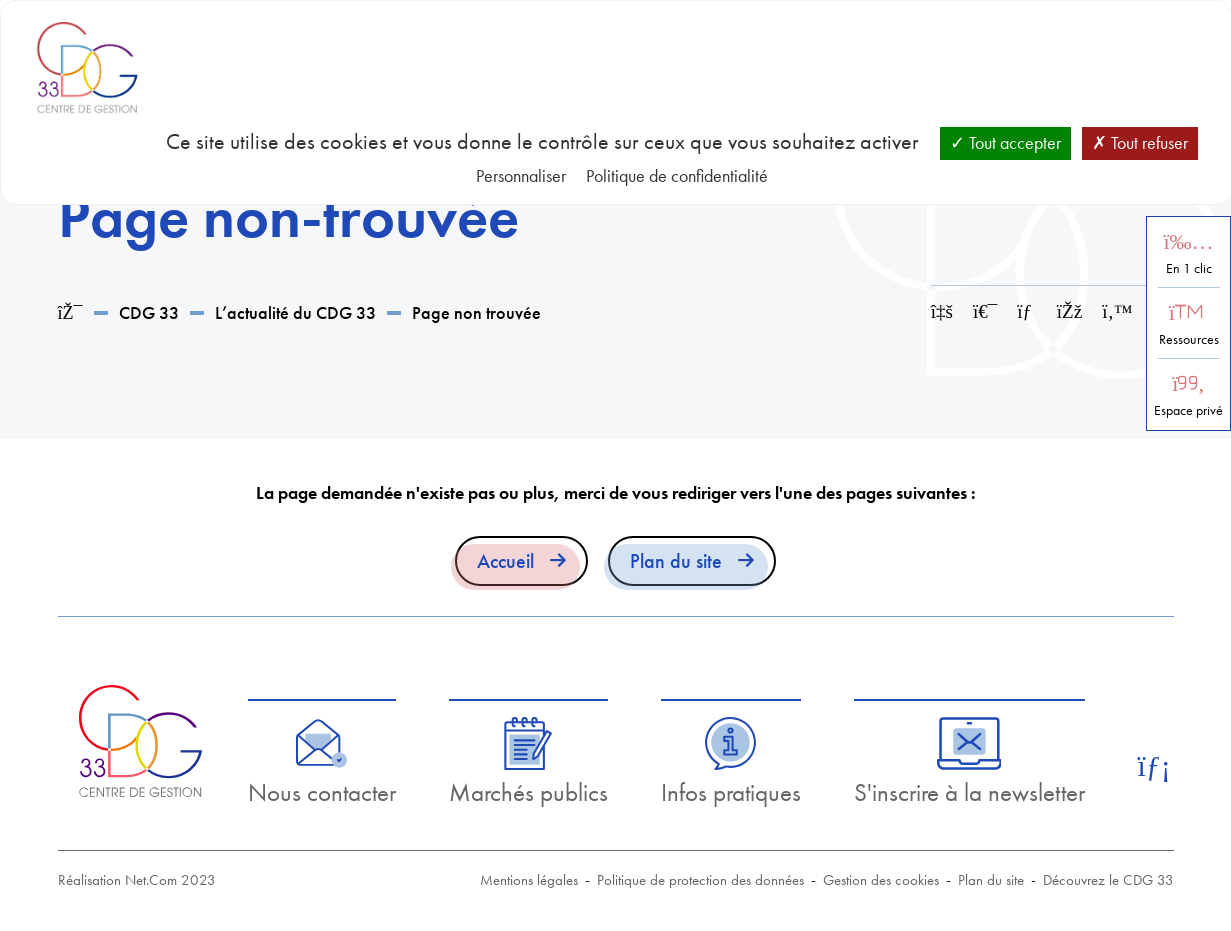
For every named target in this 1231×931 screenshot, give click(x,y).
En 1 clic (1189, 268)
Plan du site (676, 561)
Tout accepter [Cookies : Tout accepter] (1005, 142)
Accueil (505, 561)
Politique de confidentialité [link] (677, 175)
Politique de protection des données (700, 880)
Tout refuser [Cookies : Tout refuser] (1140, 142)
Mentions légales (529, 880)
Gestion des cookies (881, 880)
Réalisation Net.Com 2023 (137, 880)
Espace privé (1188, 410)
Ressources (1189, 339)
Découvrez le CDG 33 (1108, 880)
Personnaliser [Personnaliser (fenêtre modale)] (521, 175)
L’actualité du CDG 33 (295, 312)
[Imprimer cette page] (985, 311)
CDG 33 (149, 312)
